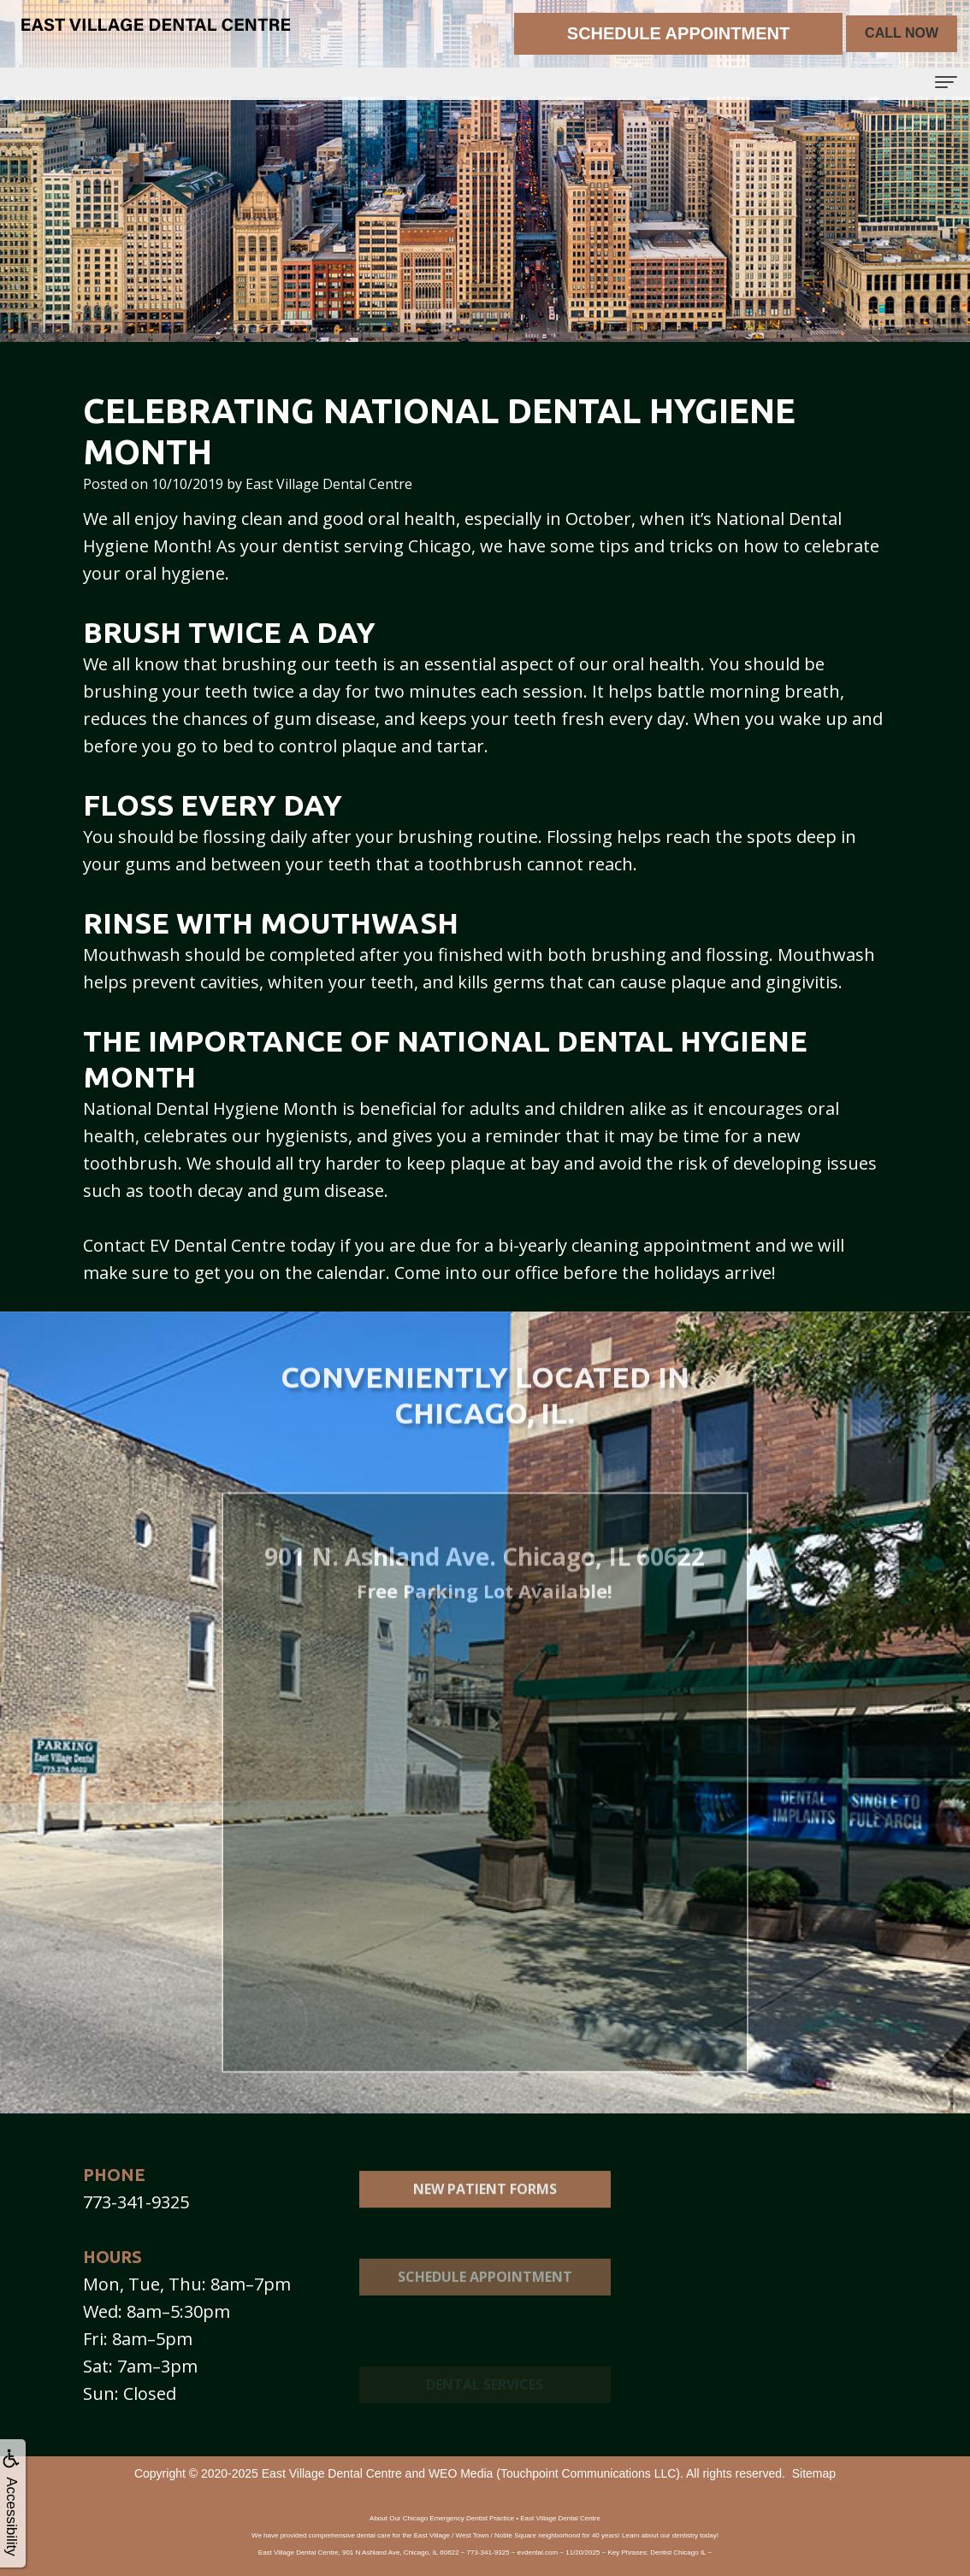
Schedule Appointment (485, 2323)
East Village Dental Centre (332, 2473)
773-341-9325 (136, 2201)
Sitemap (814, 2473)
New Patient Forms (485, 2216)
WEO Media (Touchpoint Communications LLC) (554, 2473)
